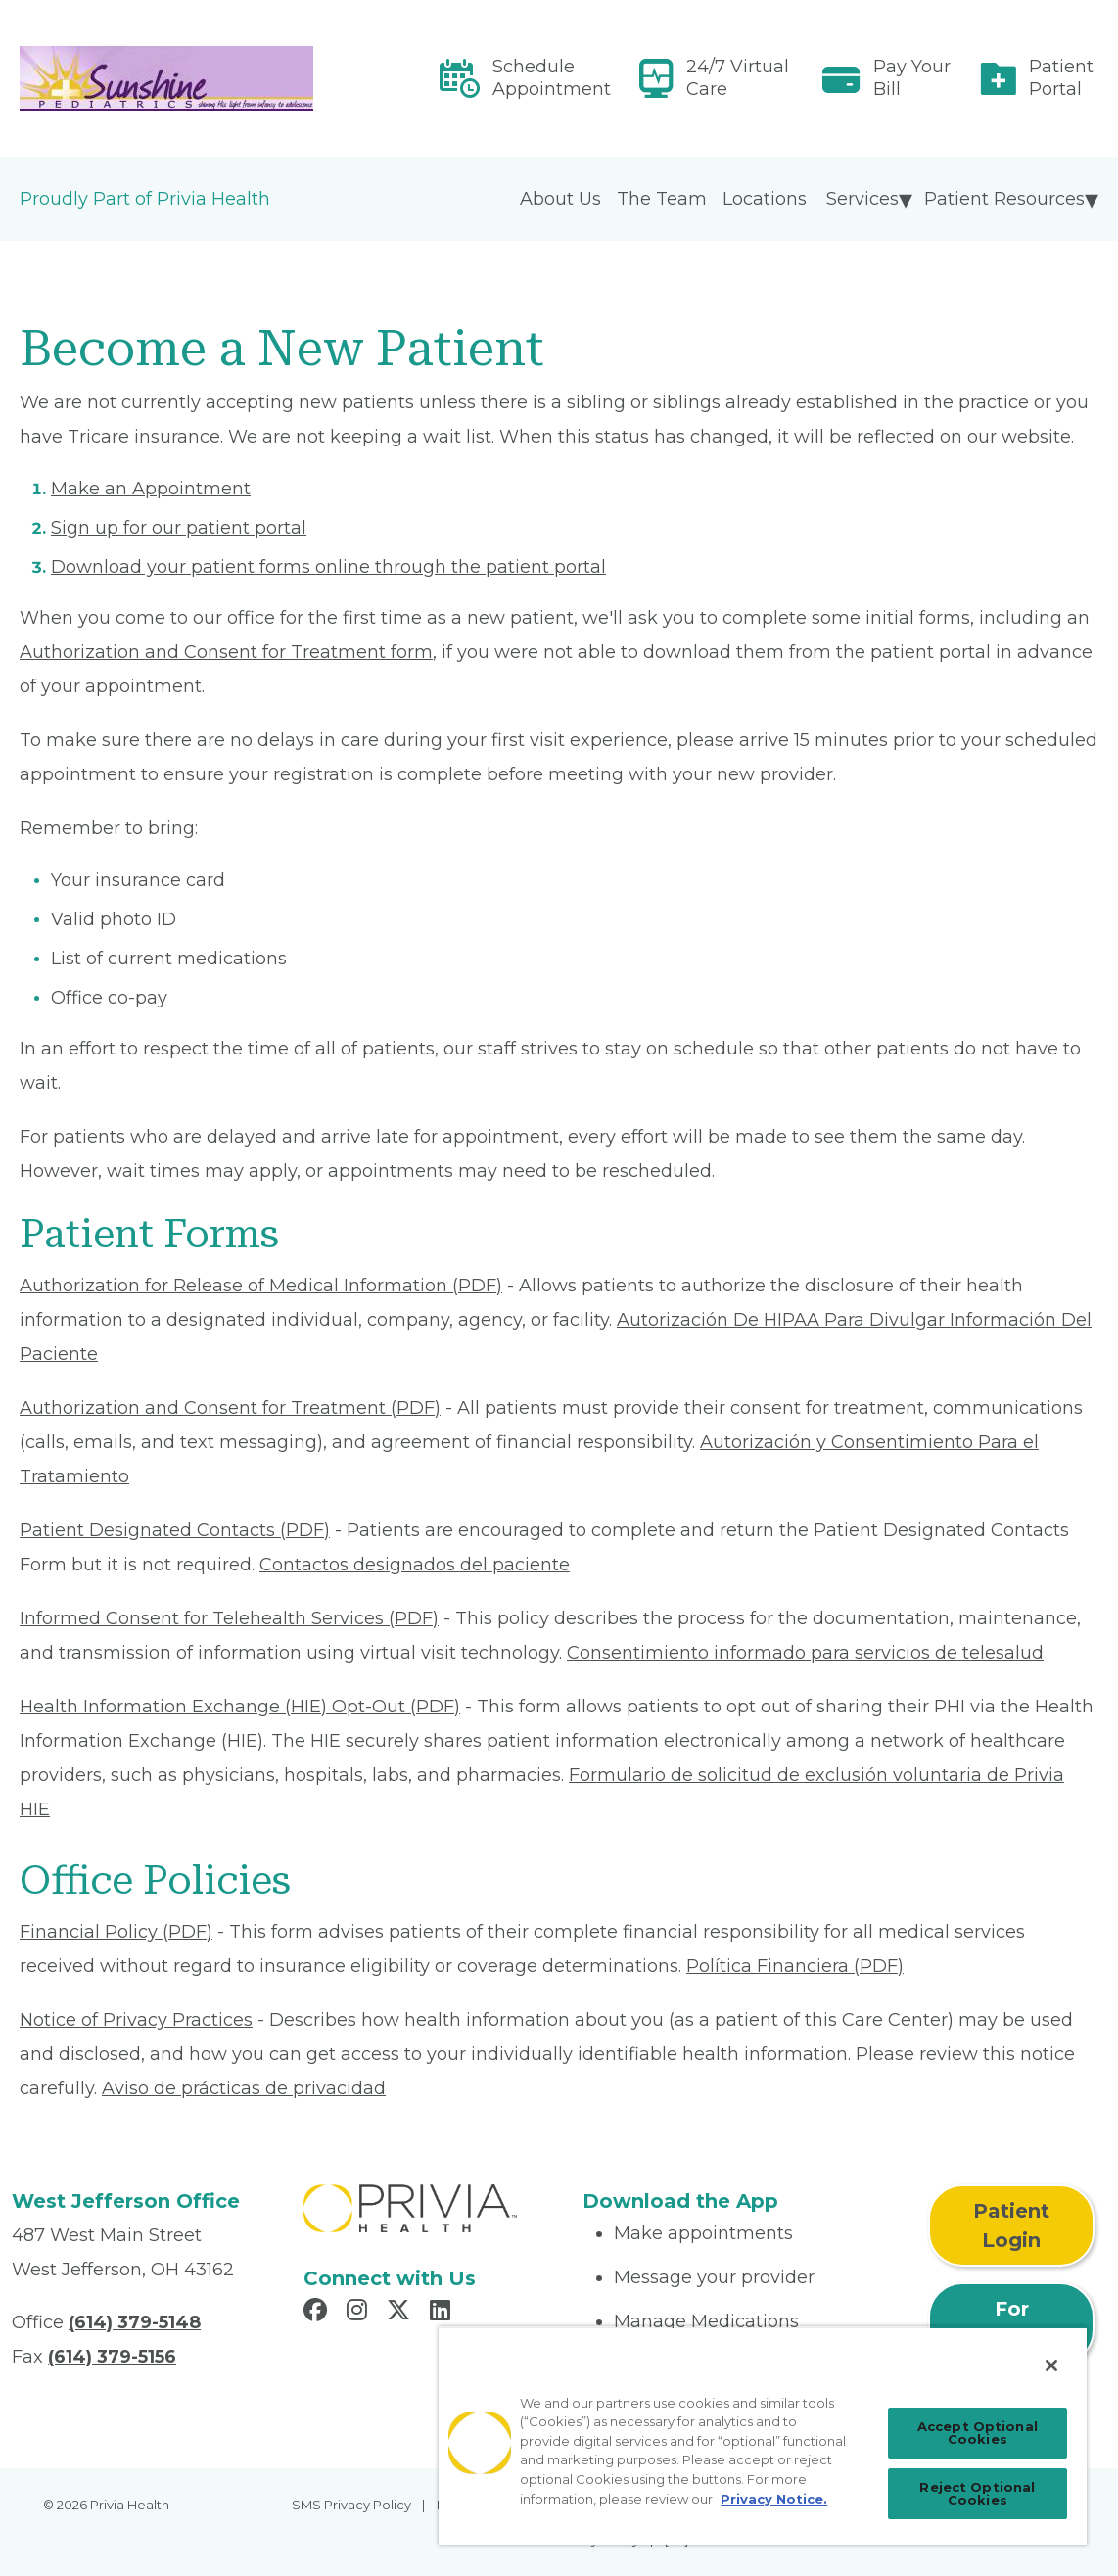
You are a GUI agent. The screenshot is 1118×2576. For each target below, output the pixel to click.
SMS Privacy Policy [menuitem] (351, 2504)
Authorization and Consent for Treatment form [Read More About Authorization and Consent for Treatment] (226, 652)
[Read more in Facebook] (318, 2312)
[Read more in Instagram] (360, 2312)
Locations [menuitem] (764, 199)
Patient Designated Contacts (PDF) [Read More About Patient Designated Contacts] (175, 1530)
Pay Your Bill (912, 78)
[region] (763, 2435)
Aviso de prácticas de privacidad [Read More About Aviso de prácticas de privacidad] (244, 2088)
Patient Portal (1061, 78)
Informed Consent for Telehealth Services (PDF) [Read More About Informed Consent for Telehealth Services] (229, 1618)
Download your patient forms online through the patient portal (328, 567)
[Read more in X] (401, 2312)
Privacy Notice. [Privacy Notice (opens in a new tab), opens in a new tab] (774, 2498)
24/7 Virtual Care (737, 78)
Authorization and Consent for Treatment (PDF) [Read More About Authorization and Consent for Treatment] (230, 1408)
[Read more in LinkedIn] (443, 2312)
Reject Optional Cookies (977, 2493)
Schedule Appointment (551, 78)
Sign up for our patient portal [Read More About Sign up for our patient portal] (178, 528)
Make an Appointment (151, 488)
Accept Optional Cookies (977, 2432)
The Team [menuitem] (662, 199)
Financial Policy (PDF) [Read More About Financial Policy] (116, 1932)
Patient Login (1011, 2225)
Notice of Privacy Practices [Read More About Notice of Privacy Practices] (136, 2020)
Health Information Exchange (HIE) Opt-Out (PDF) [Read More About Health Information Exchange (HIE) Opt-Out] (240, 1706)
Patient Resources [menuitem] (1004, 199)
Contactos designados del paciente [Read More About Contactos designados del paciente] (414, 1564)
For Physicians (1011, 2323)
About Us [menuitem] (560, 199)
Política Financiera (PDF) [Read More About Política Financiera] (795, 1966)
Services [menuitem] (862, 199)
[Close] (1051, 2365)
